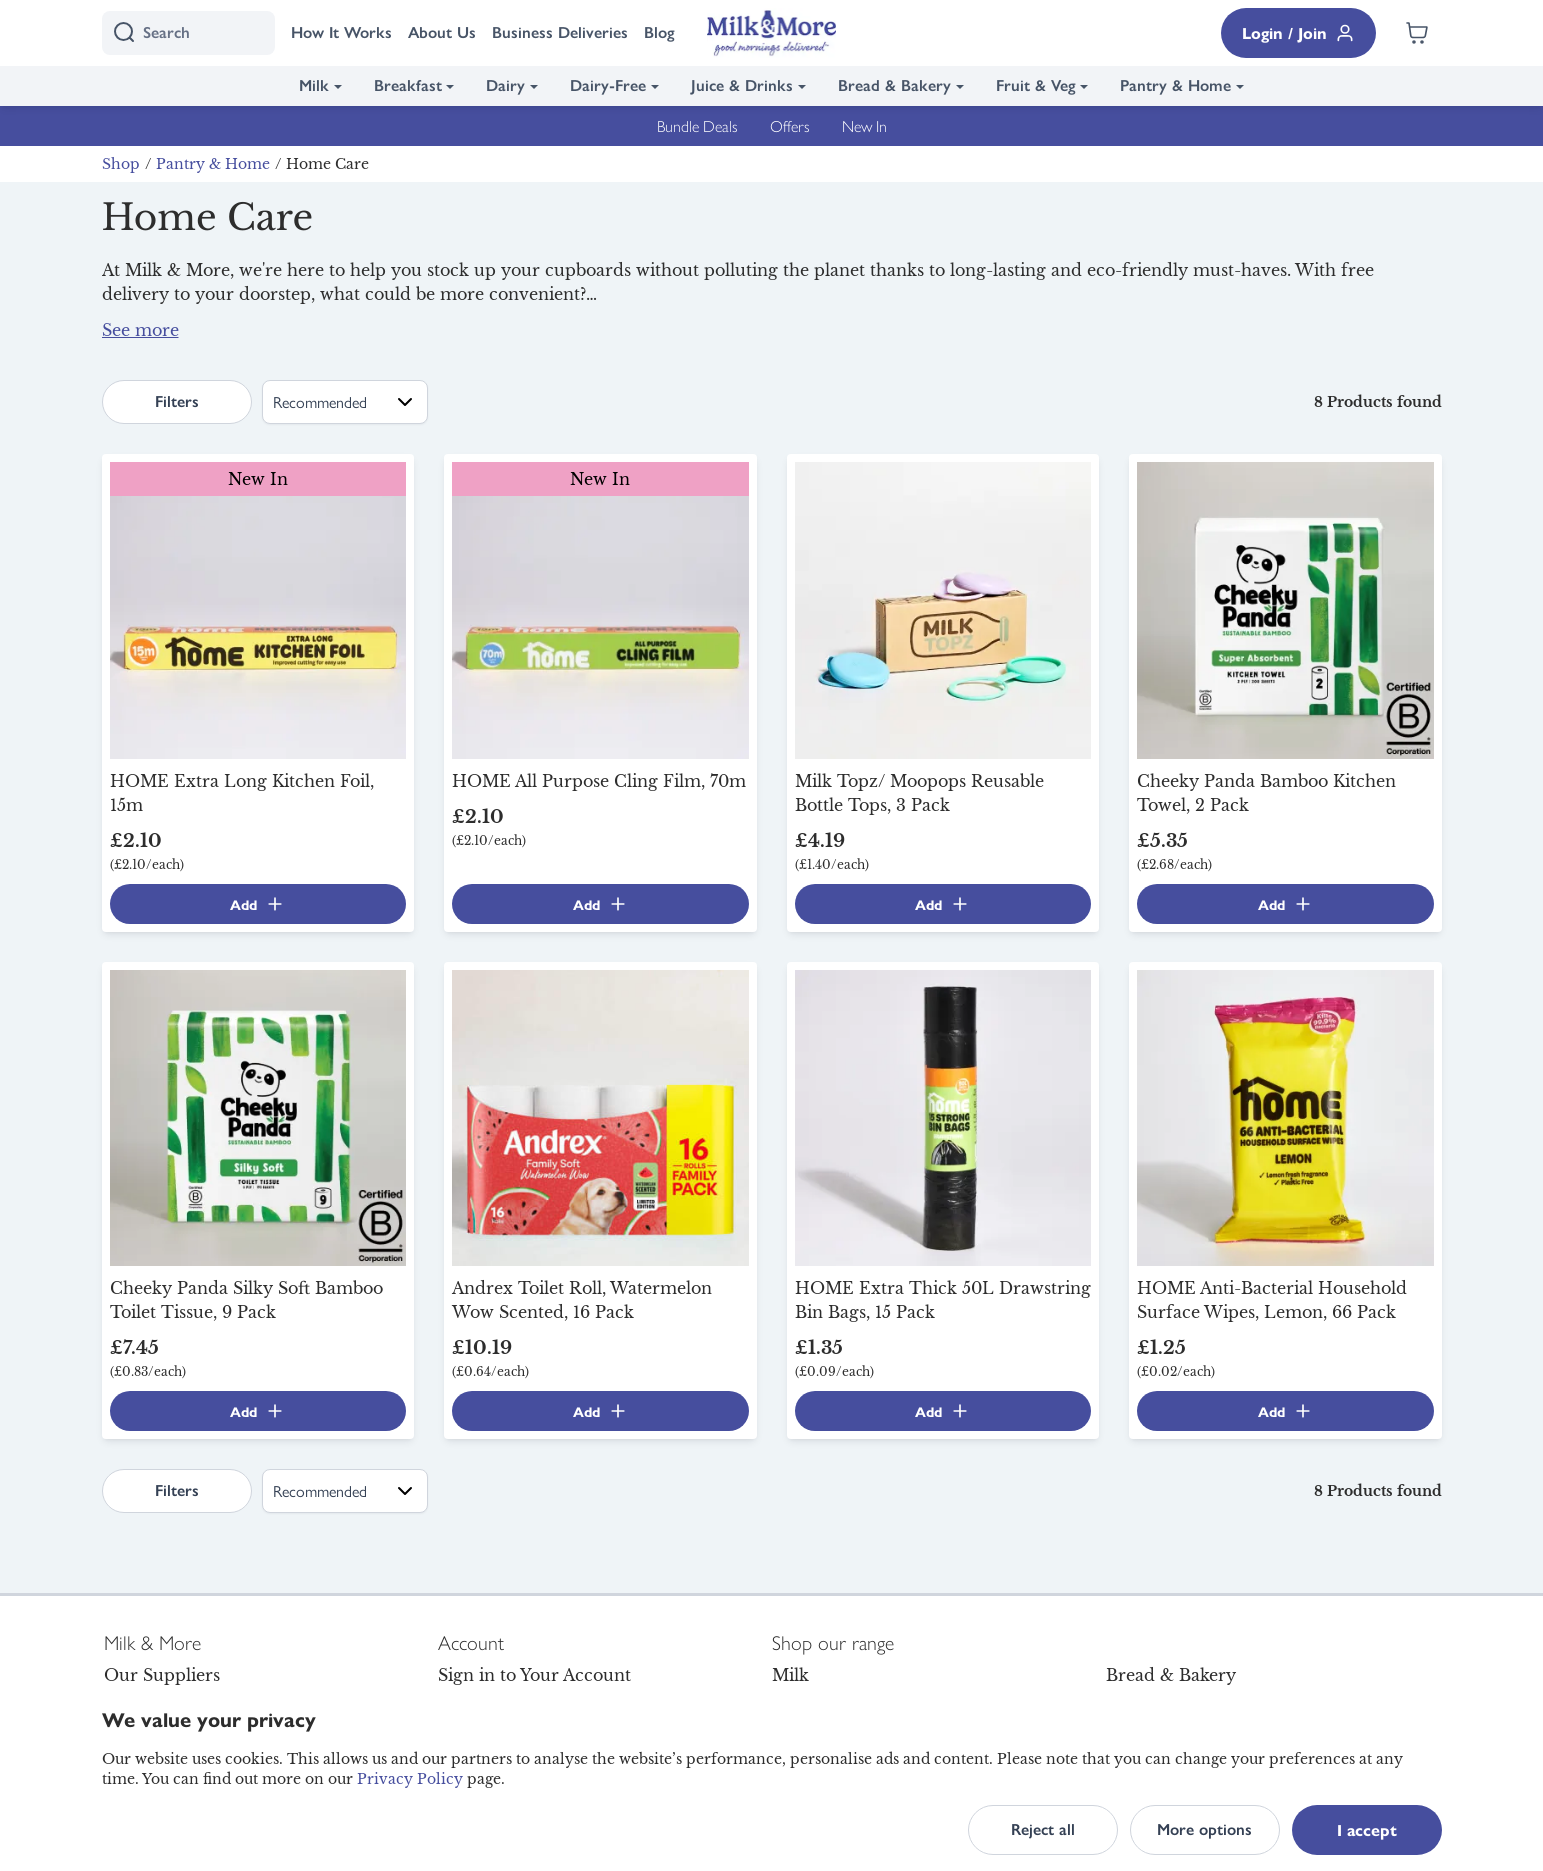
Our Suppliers (162, 1675)
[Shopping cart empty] (1417, 33)
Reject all (1043, 1829)
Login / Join (1298, 32)
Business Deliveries (560, 32)
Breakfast (408, 85)
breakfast (613, 338)
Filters (177, 401)
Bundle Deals (697, 125)
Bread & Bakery (894, 85)
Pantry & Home (1175, 85)
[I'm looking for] (189, 33)
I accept (1367, 1829)
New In (864, 125)
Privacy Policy (410, 1779)
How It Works (341, 32)
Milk (314, 85)
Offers (790, 125)
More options (1204, 1829)
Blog (659, 32)
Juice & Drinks (742, 85)
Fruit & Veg (1036, 85)
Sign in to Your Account (534, 1675)
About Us (442, 32)
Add (257, 904)
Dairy (505, 85)
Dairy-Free (608, 85)
